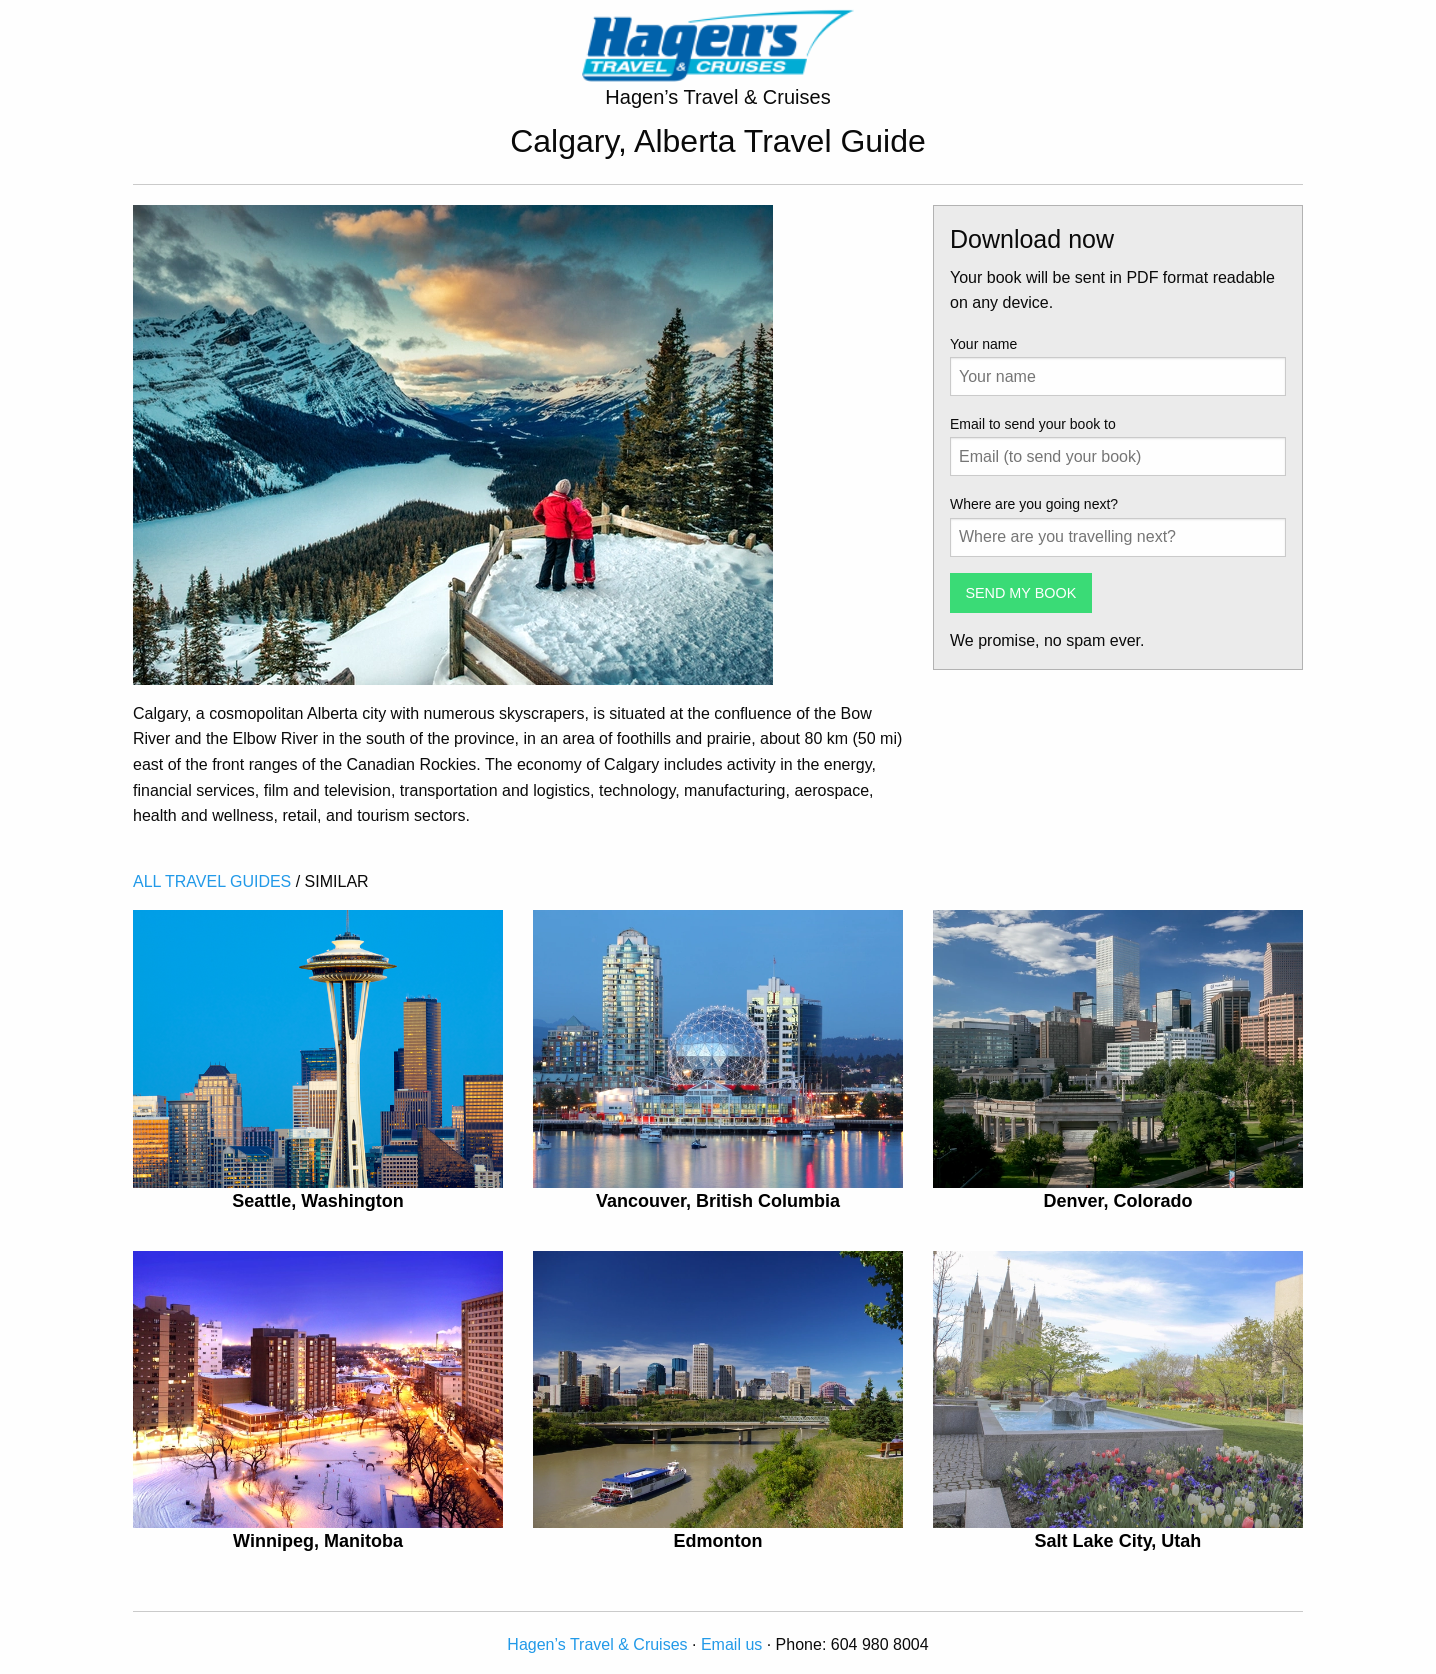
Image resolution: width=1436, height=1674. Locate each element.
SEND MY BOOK (1020, 593)
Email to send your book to (1033, 424)
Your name (983, 344)
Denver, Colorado (1117, 1201)
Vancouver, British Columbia (718, 1201)
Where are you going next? (1034, 504)
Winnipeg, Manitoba (318, 1541)
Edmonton (717, 1541)
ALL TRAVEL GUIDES (212, 881)
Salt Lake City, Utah (1118, 1541)
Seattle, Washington (317, 1201)
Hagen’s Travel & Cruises (597, 1644)
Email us (731, 1644)
